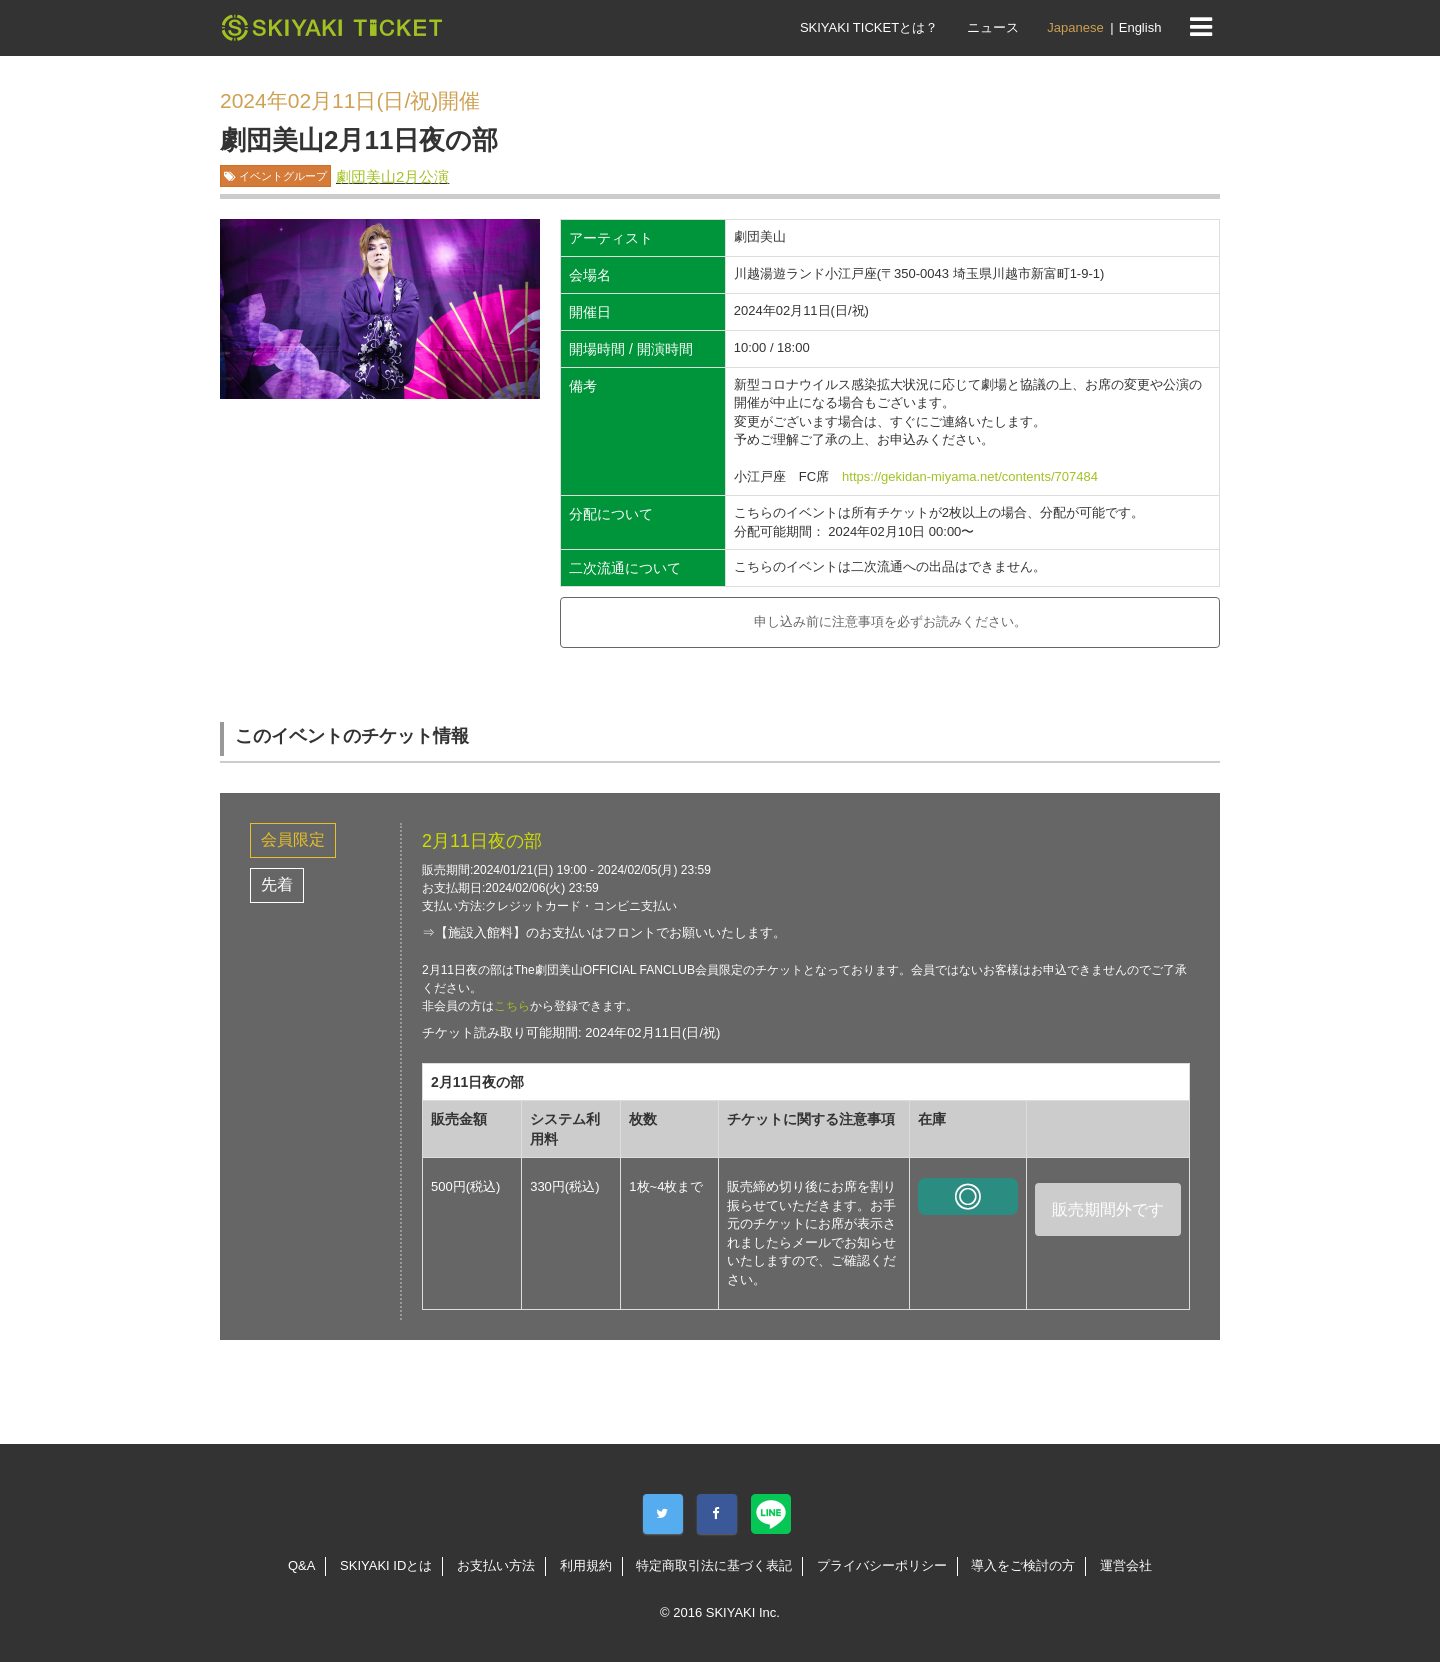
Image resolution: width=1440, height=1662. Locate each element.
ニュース (993, 27)
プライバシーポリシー (882, 1565)
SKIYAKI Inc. (743, 1612)
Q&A (301, 1565)
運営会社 (1126, 1565)
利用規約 (586, 1565)
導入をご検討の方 (1023, 1565)
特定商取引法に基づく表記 (714, 1565)
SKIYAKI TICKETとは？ (869, 27)
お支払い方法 (496, 1565)
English (1140, 27)
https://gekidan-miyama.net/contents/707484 (970, 476)
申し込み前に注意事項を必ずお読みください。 (890, 621)
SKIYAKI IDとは (386, 1565)
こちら (512, 1006)
